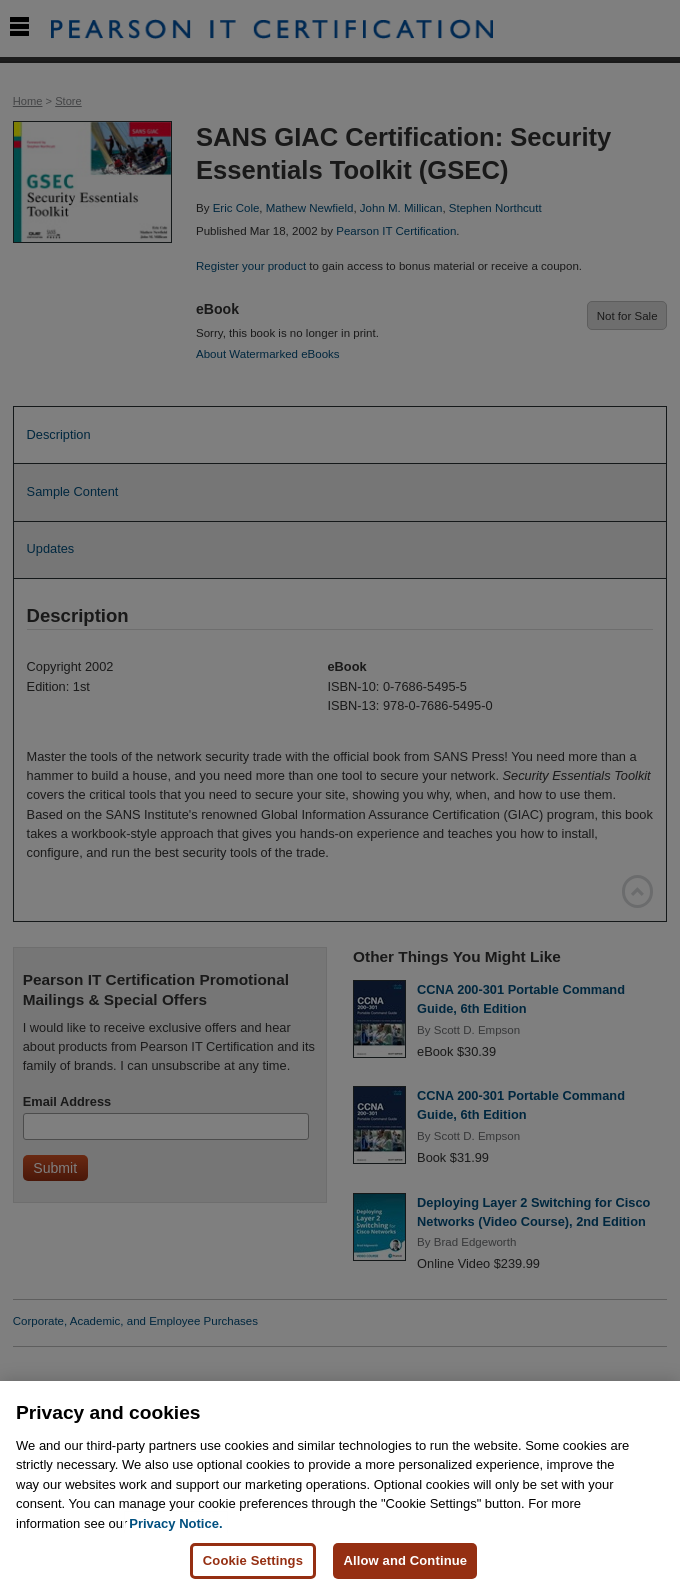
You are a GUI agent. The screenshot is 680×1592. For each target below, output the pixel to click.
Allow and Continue (405, 1560)
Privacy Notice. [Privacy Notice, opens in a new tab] (175, 1523)
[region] (340, 1486)
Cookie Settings (253, 1560)
